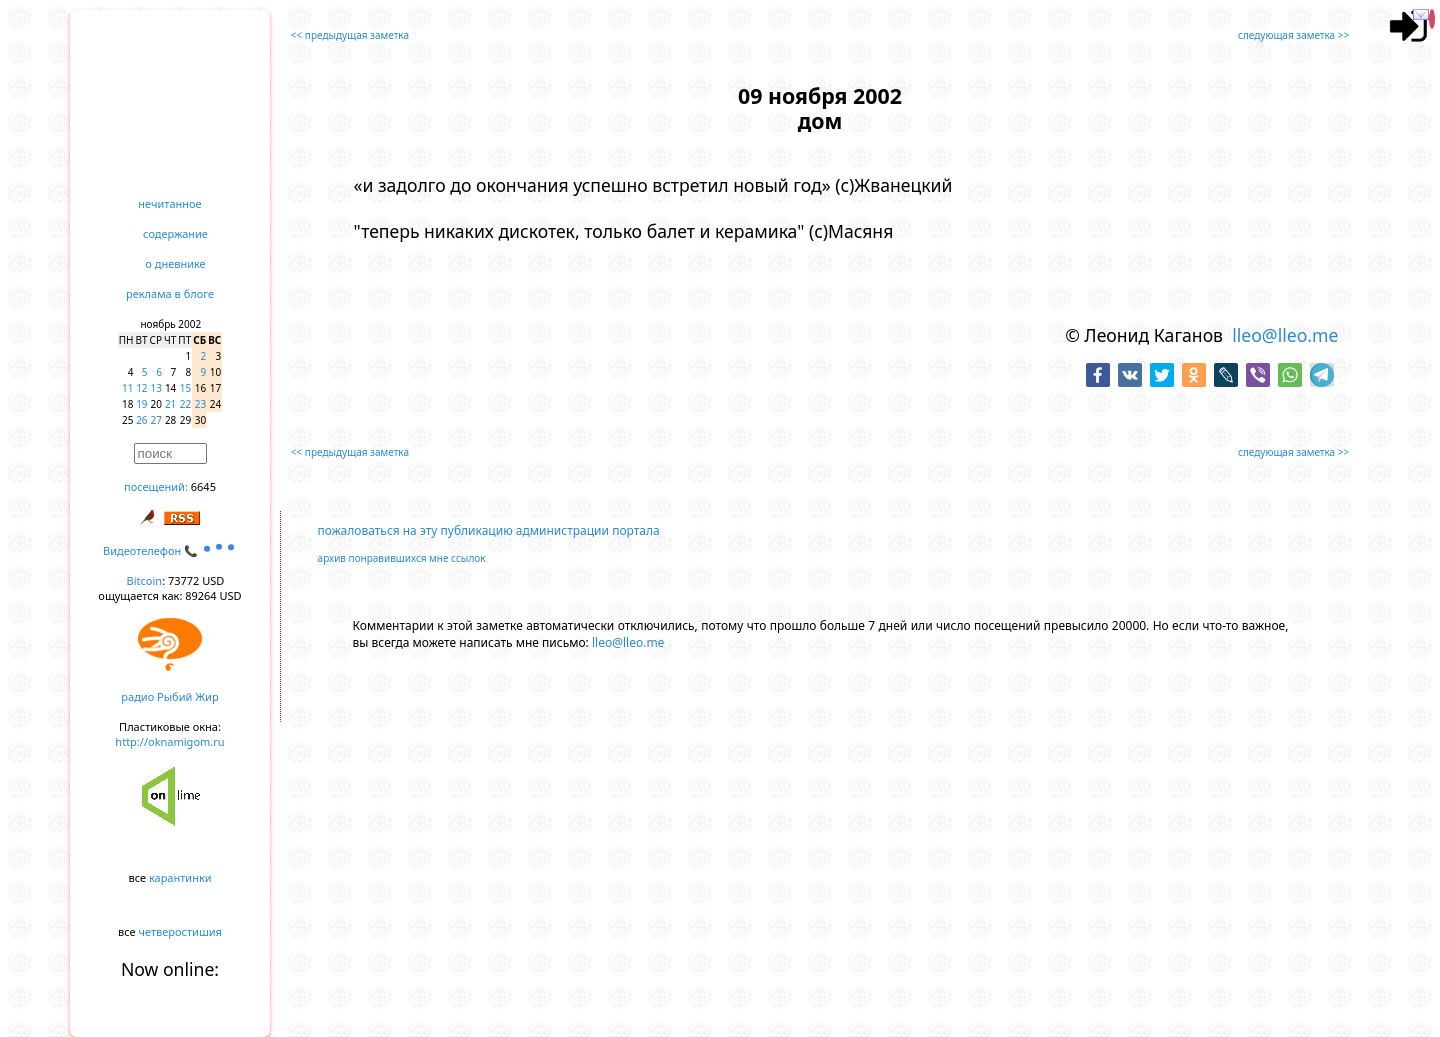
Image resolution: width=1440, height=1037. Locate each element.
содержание (175, 233)
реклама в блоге (170, 293)
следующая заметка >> (1293, 35)
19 (141, 404)
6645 (203, 486)
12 (141, 388)
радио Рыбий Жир (169, 696)
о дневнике (175, 263)
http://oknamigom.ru (169, 741)
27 (156, 420)
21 (170, 404)
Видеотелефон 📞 (170, 550)
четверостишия (180, 931)
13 (156, 388)
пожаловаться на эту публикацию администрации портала (489, 530)
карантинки (180, 877)
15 (185, 388)
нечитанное (169, 203)
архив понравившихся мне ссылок (402, 558)
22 (185, 404)
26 (141, 420)
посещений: (156, 486)
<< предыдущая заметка (350, 35)
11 (127, 388)
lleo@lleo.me (1285, 335)
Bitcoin (145, 580)
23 (200, 404)
